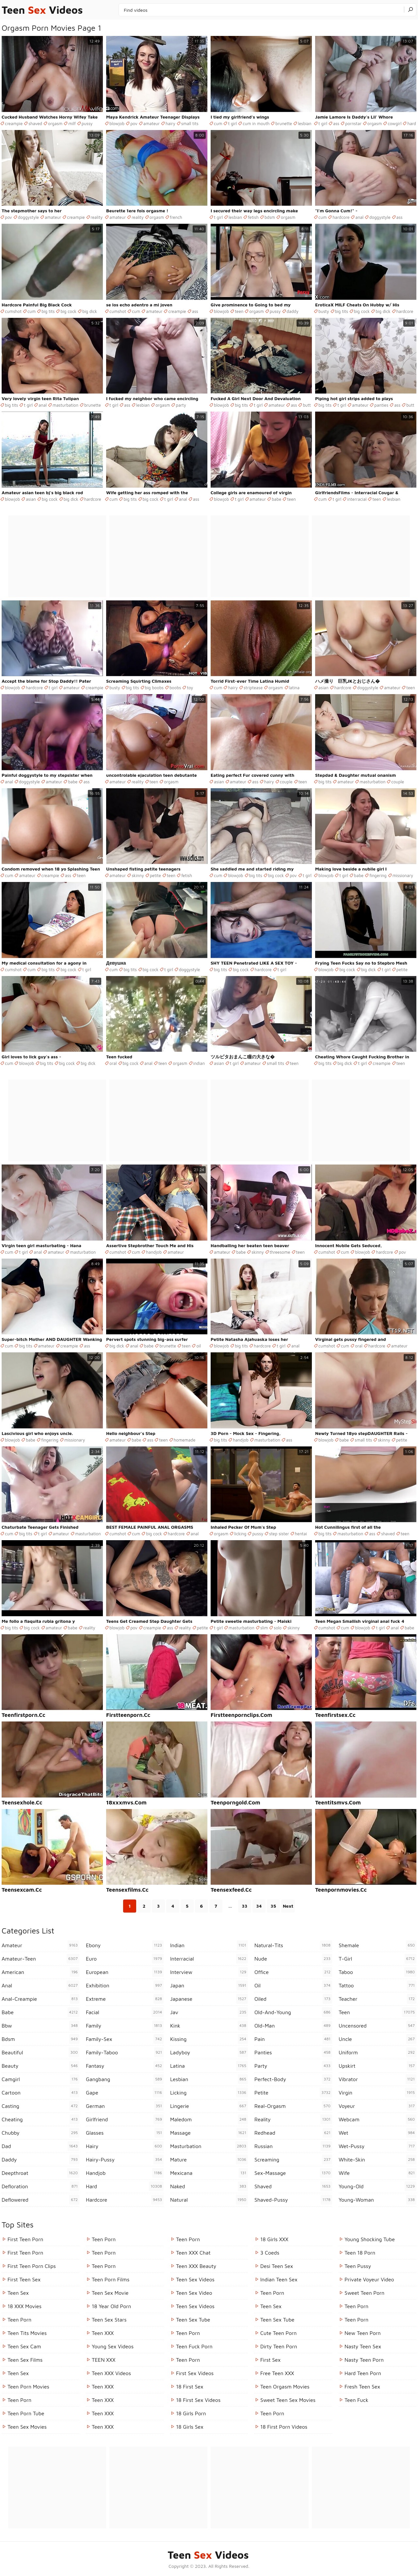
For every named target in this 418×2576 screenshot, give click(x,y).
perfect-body (293, 2079)
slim (264, 1627)
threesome (280, 1252)
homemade (185, 1440)
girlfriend (125, 2119)
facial (125, 2012)
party (181, 405)
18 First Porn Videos (283, 2427)
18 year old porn (111, 2306)
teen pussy (358, 2266)
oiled (293, 1999)
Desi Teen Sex (276, 2266)
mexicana (209, 2173)
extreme (125, 1999)
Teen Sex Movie (110, 2293)
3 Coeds (269, 2253)
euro (125, 1959)
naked (209, 2186)
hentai (301, 1533)
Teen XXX (103, 2333)
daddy (292, 311)
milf (72, 123)
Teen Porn (19, 2320)
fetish (253, 217)
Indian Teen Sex (278, 2279)
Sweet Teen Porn (364, 2293)
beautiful (40, 2052)
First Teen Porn (25, 2239)
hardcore (340, 217)
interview (209, 1972)
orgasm (55, 123)
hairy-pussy (125, 2159)
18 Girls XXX (274, 2239)
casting (40, 2106)
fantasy (125, 2066)
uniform (377, 2052)
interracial (356, 499)
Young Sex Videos (113, 2346)
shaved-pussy (293, 2200)
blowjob (116, 123)
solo (277, 1627)
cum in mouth (256, 123)
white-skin (377, 2159)
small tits (190, 123)
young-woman (377, 2200)
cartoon (40, 2092)
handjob (154, 1252)
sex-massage (293, 2173)
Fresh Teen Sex (362, 2386)
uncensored (377, 2025)
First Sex (270, 2360)
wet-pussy (377, 2146)
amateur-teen (40, 1959)
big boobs (154, 687)
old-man (293, 2025)
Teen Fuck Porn (194, 2346)
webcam (377, 2119)
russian (293, 2146)
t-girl (377, 1959)
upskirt (377, 2066)
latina (294, 687)
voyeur (377, 2106)
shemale (377, 1945)
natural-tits (293, 1945)
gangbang (125, 2079)
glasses (125, 2133)
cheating (40, 2119)
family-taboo (125, 2052)
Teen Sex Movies (27, 2427)
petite (155, 875)
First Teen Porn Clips (32, 2266)
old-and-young (293, 2012)
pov (133, 123)
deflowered (40, 2200)
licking (240, 1533)
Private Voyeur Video (369, 2279)
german (125, 2106)
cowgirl (394, 123)
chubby (40, 2133)
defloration (40, 2186)
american (40, 1972)
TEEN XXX (103, 2360)
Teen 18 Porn (360, 2253)
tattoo (377, 1985)
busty (323, 311)
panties (381, 405)
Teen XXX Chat (193, 2253)
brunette (283, 123)
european (125, 1972)
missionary (403, 875)
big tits (48, 311)
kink (209, 2025)
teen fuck (356, 2400)
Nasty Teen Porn (364, 2360)
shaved (35, 123)
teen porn (272, 2413)
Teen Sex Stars (109, 2320)
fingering (377, 875)
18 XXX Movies (24, 2306)
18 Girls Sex (189, 2427)
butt (307, 405)
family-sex (125, 2039)
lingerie (209, 2106)
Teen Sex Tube (193, 2320)
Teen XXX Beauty (196, 2266)
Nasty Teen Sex (363, 2346)
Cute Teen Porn (278, 2333)
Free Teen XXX (277, 2373)
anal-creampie (40, 1999)
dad (40, 2146)
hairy (170, 123)
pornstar (353, 123)
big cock (68, 311)
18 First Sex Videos (198, 2400)
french (176, 217)
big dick (89, 311)
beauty (40, 2066)
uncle (377, 2039)
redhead (293, 2133)
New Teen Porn (363, 2333)
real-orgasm (293, 2106)
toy (190, 687)
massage (209, 2133)
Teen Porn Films (110, 2279)
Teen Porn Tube (26, 2413)
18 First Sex (189, 2386)
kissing (209, 2039)
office (293, 1972)
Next (288, 1906)
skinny (138, 875)
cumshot (13, 311)
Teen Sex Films (25, 2360)
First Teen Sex (24, 2279)
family (125, 2025)
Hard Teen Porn (363, 2373)
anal (359, 217)
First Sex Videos (195, 2373)
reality (97, 217)
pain (293, 2039)
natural (209, 2200)
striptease (253, 687)
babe (276, 499)
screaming (293, 2159)
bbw (40, 2025)
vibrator (377, 2079)
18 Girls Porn (191, 2413)
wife (377, 2173)
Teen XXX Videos (111, 2373)
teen (239, 311)
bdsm (270, 217)
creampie (14, 123)
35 (273, 1906)
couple (286, 781)
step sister (279, 1533)
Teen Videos (42, 10)
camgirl (40, 2079)
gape (125, 2092)
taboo (377, 1972)
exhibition (125, 1985)
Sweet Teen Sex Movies (287, 2400)
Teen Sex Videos (195, 2279)
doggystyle (28, 217)
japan (209, 1985)
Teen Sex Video (194, 2293)
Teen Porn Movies (28, 2386)
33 (245, 1906)
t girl (232, 123)
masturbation (65, 405)
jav (209, 2012)
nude (293, 1959)
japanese (209, 1999)
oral (113, 1063)
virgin (377, 2092)
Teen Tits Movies (27, 2333)
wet (377, 2133)
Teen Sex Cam (24, 2346)
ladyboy (209, 2052)
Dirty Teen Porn (278, 2346)
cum (218, 123)
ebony (125, 1945)
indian (199, 1063)
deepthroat (40, 2173)
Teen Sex (18, 2293)
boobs (175, 687)
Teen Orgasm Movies (285, 2386)
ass (336, 123)
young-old (377, 2186)
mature (209, 2159)
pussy (87, 123)
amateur (151, 123)
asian (31, 499)
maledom (209, 2119)
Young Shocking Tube (370, 2239)
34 (259, 1906)
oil (198, 1345)
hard (411, 123)
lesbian (304, 123)
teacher (377, 1999)
